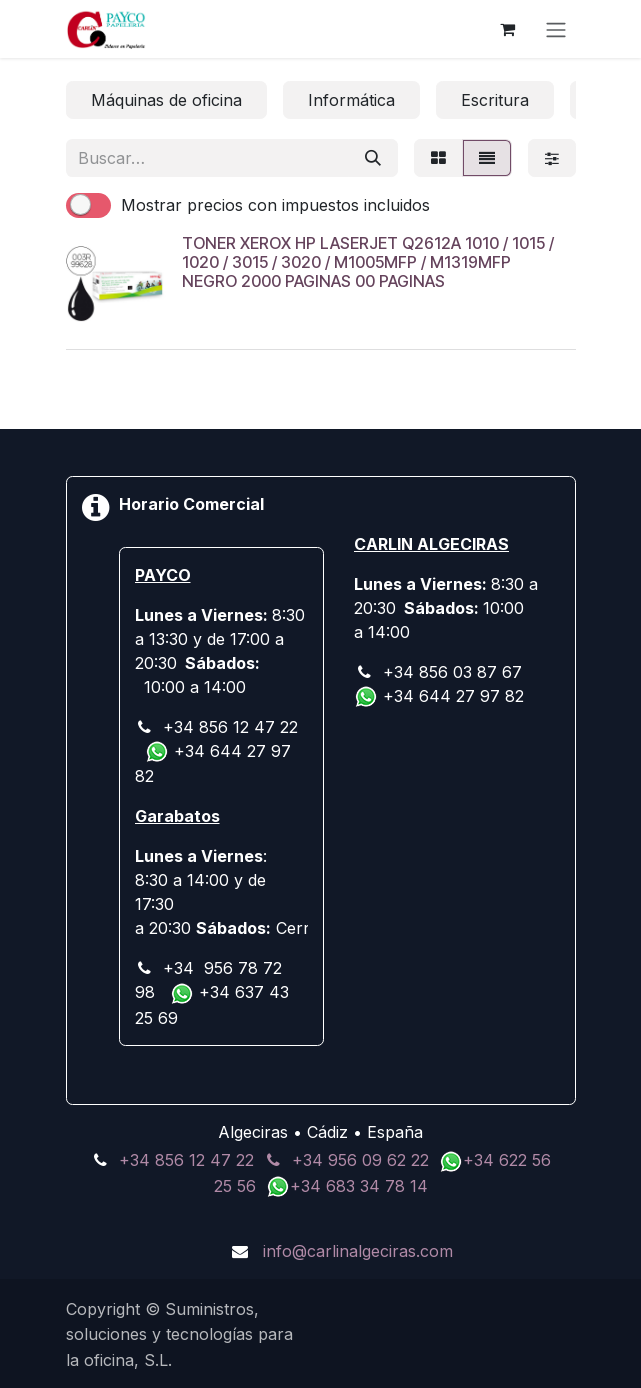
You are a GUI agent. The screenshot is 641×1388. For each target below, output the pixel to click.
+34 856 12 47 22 (186, 1160)
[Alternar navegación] (556, 29)
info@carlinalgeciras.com (358, 1251)
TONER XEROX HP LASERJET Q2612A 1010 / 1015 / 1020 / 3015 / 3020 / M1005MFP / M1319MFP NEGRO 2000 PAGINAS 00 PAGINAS (368, 262)
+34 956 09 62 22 (360, 1160)
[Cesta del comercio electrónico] (508, 29)
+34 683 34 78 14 (359, 1186)
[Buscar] (373, 158)
